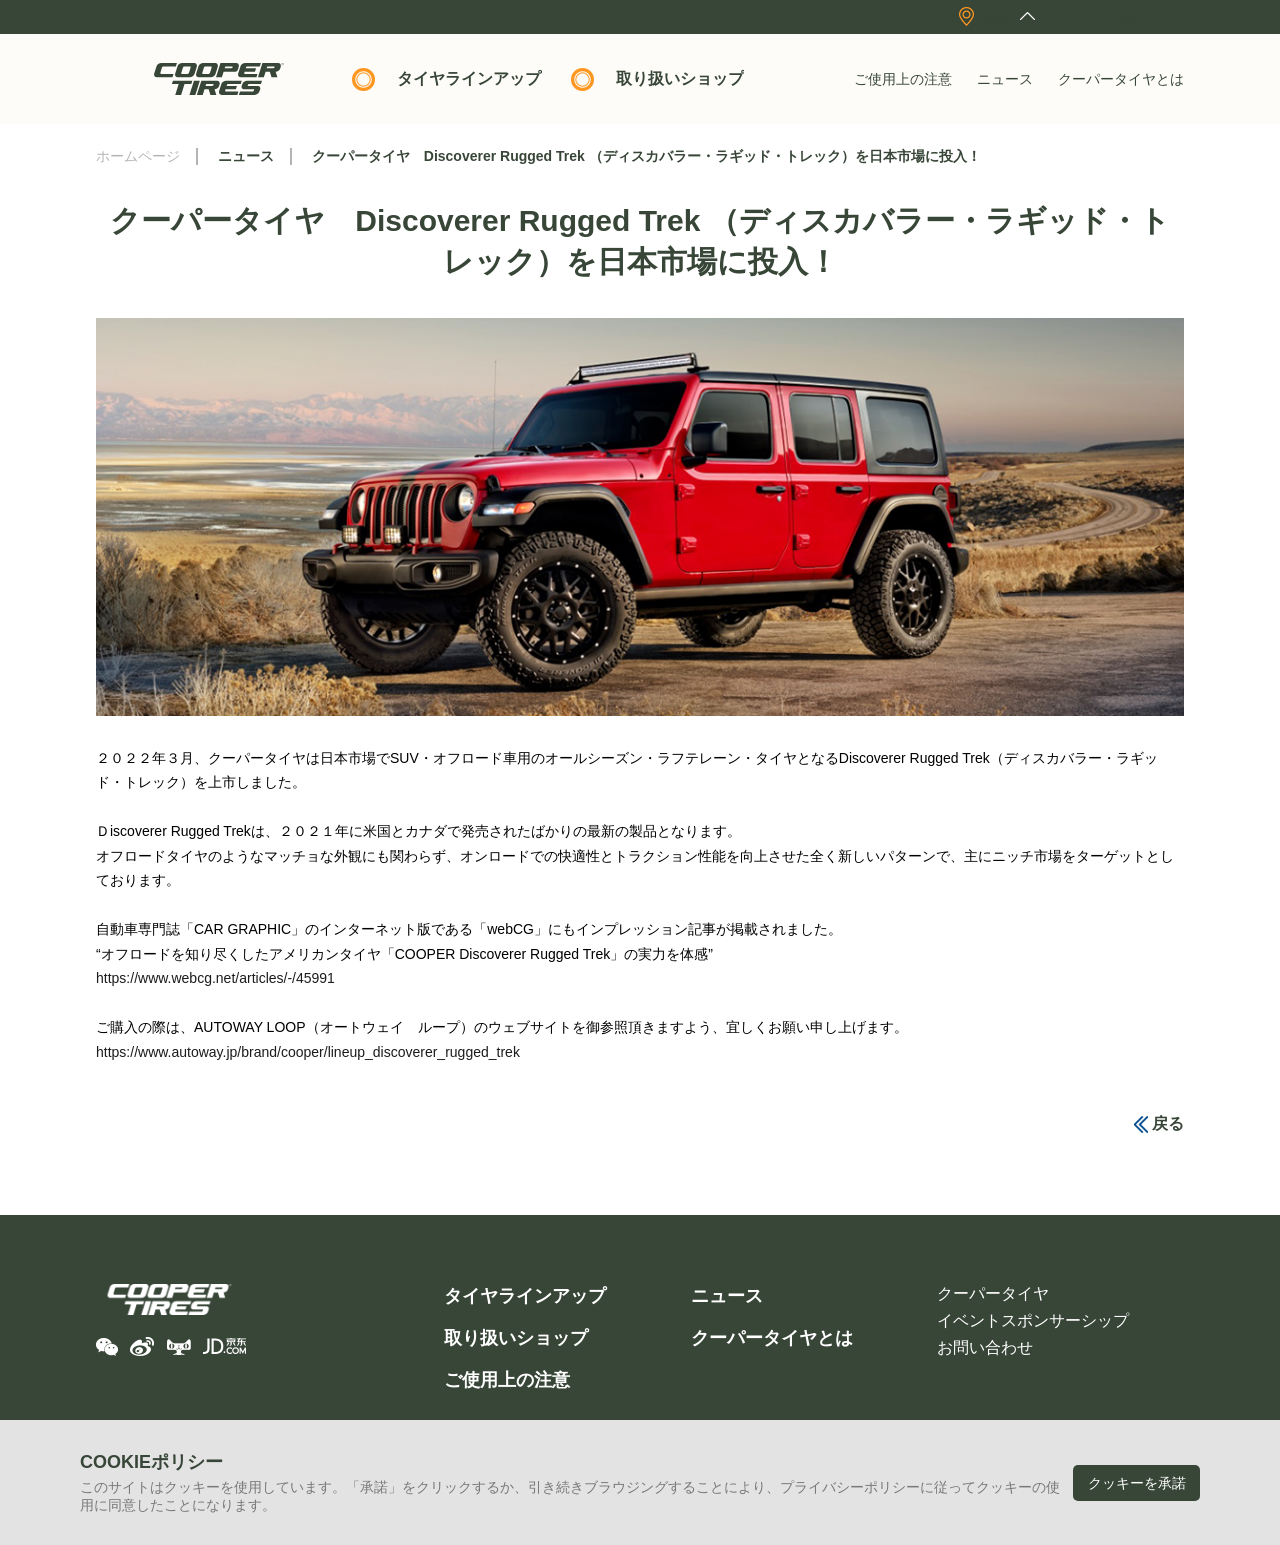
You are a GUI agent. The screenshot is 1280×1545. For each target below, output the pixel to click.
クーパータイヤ (993, 1293)
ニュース (1005, 79)
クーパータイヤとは (1121, 79)
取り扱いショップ (680, 78)
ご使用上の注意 (903, 79)
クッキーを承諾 (1137, 1483)
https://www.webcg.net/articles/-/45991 (215, 978)
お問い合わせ (985, 1347)
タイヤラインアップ (469, 78)
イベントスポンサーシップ (1033, 1320)
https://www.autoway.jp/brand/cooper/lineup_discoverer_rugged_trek (308, 1052)
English (1133, 16)
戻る (1168, 1123)
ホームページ (138, 156)
